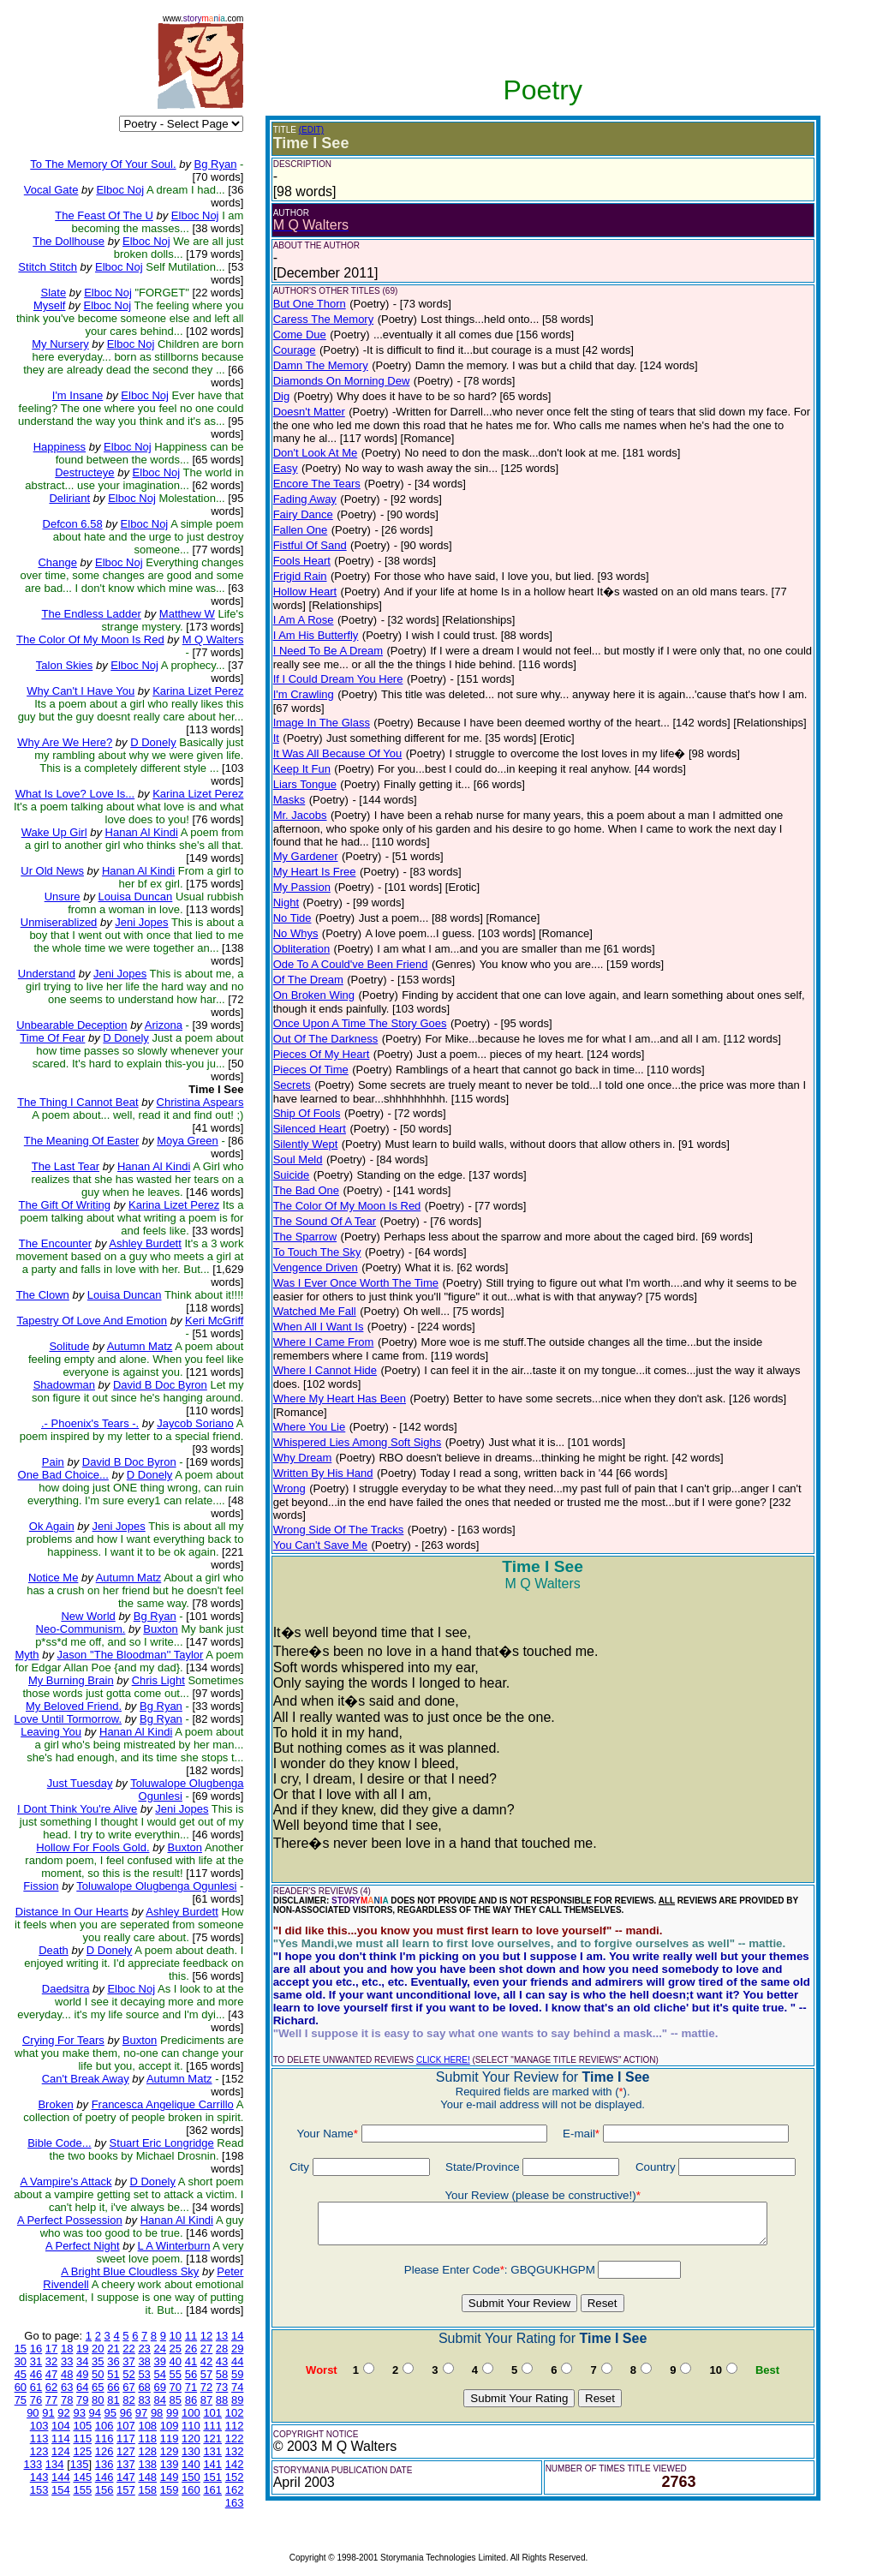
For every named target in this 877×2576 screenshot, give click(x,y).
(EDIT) (311, 129)
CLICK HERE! (443, 2060)
